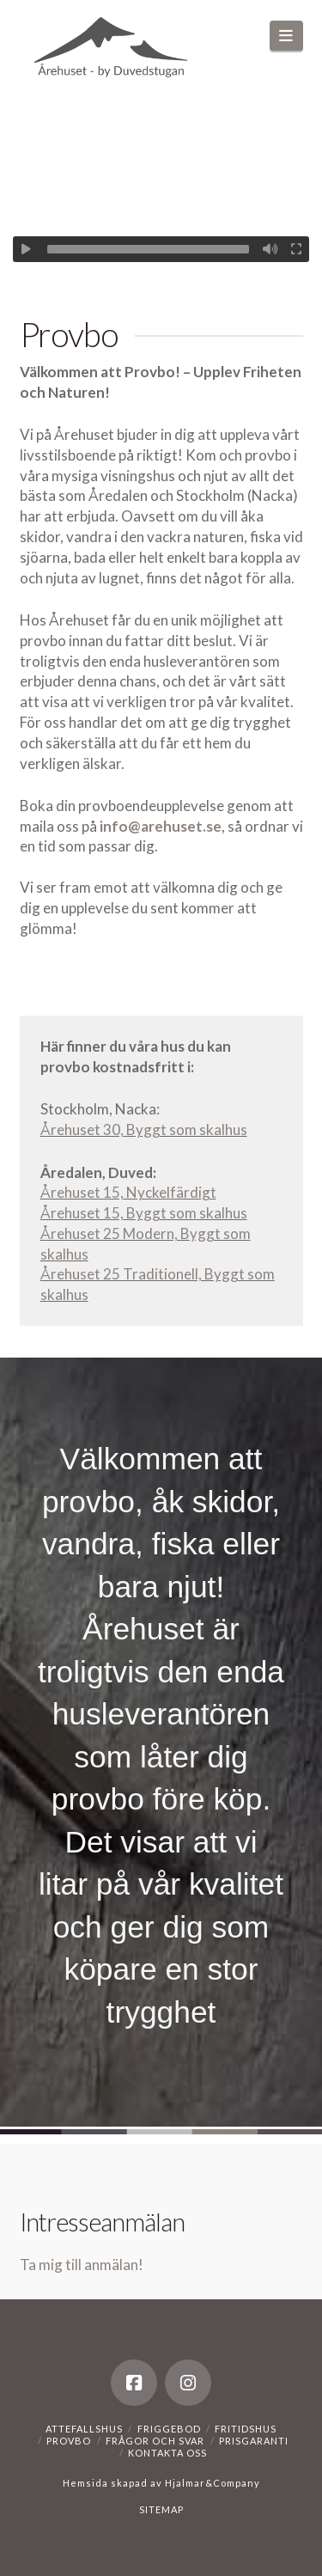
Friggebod (169, 2428)
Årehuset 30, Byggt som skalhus (143, 1129)
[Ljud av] (270, 249)
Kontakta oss (167, 2452)
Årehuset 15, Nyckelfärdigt (128, 1192)
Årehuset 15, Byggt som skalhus (143, 1213)
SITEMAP (161, 2509)
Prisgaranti (254, 2440)
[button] (286, 36)
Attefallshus (84, 2428)
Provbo (68, 2440)
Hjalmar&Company (211, 2482)
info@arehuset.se (161, 826)
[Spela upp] (26, 249)
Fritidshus (245, 2428)
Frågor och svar (155, 2440)
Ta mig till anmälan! (81, 2265)
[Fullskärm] (296, 249)
